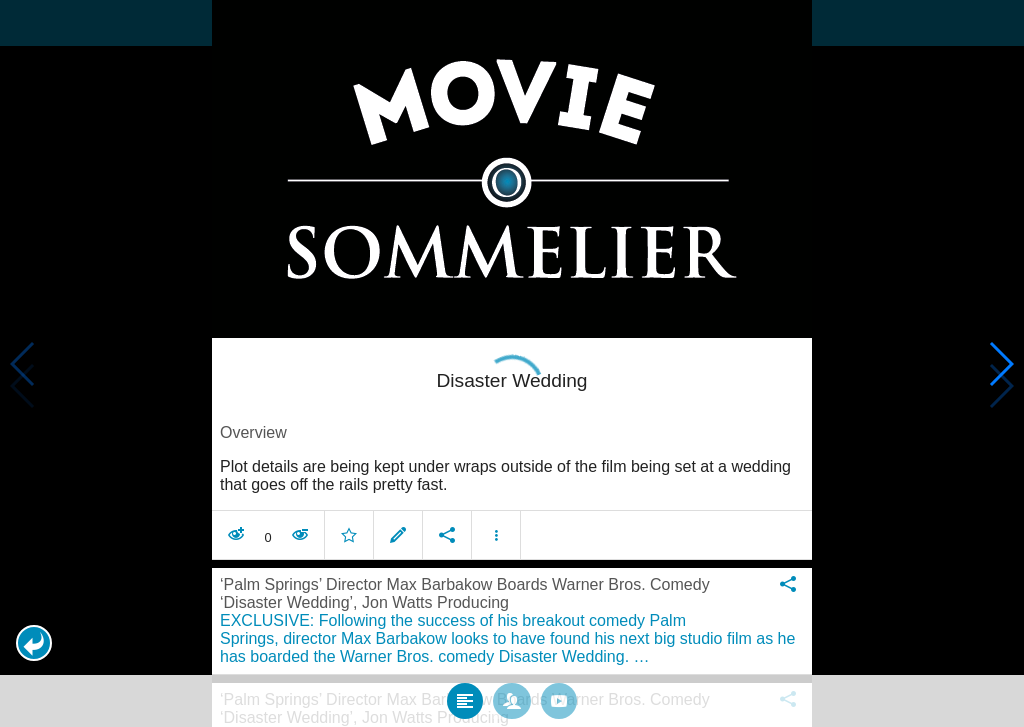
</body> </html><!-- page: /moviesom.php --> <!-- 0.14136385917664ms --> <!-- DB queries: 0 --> (512, 363)
